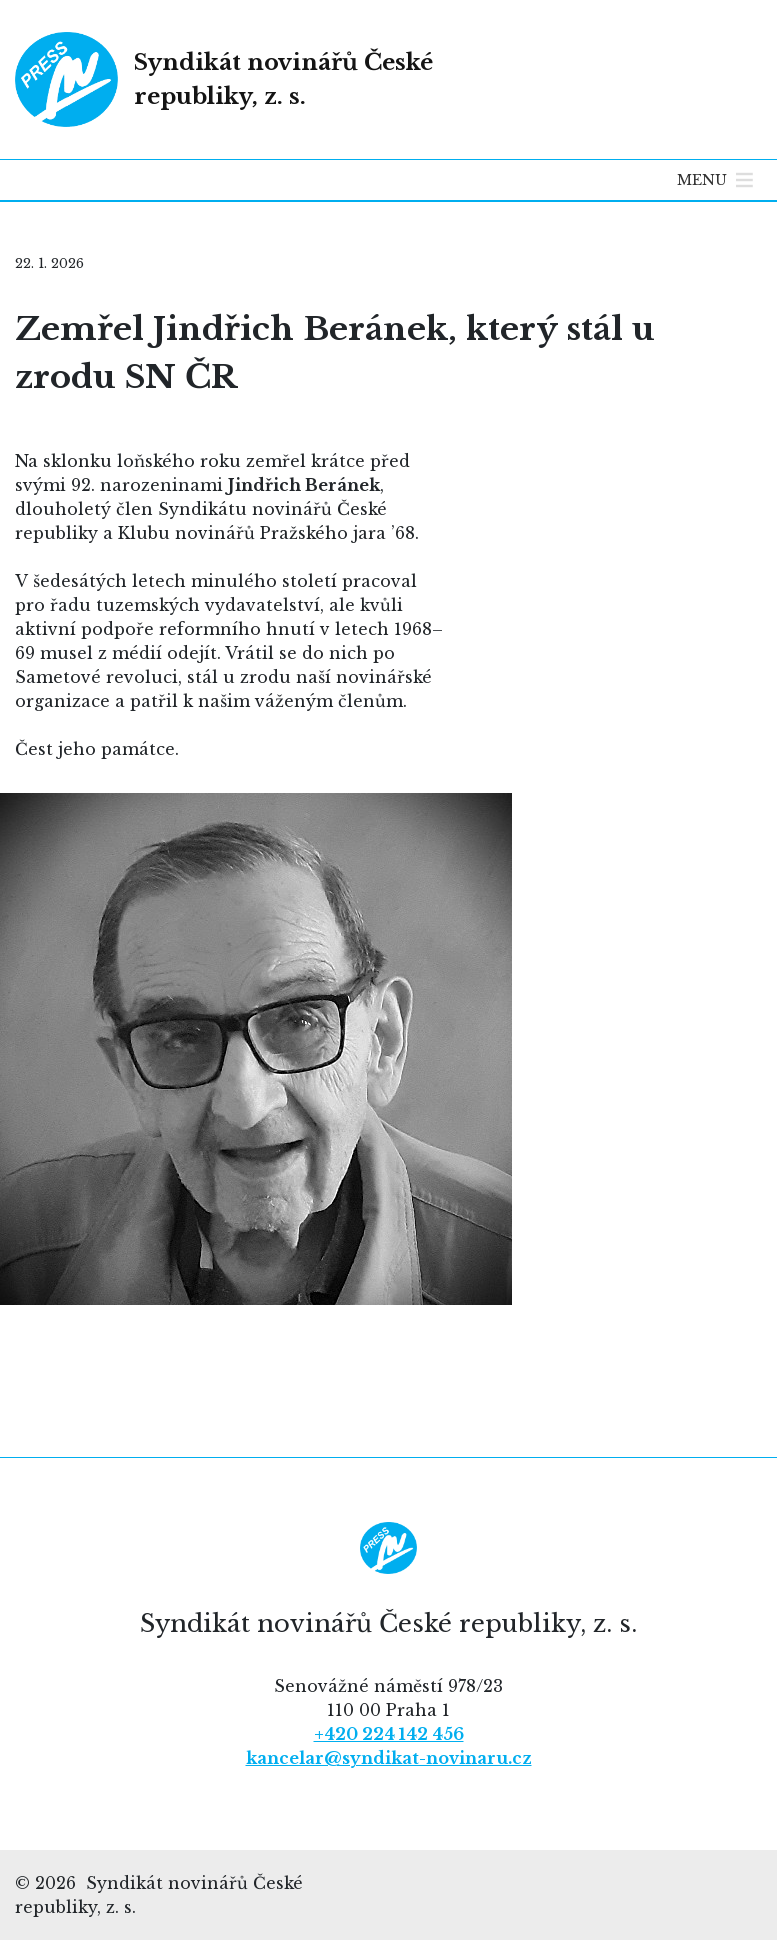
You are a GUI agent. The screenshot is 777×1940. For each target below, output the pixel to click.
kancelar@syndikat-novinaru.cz (389, 1758)
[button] (702, 180)
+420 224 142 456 (389, 1734)
